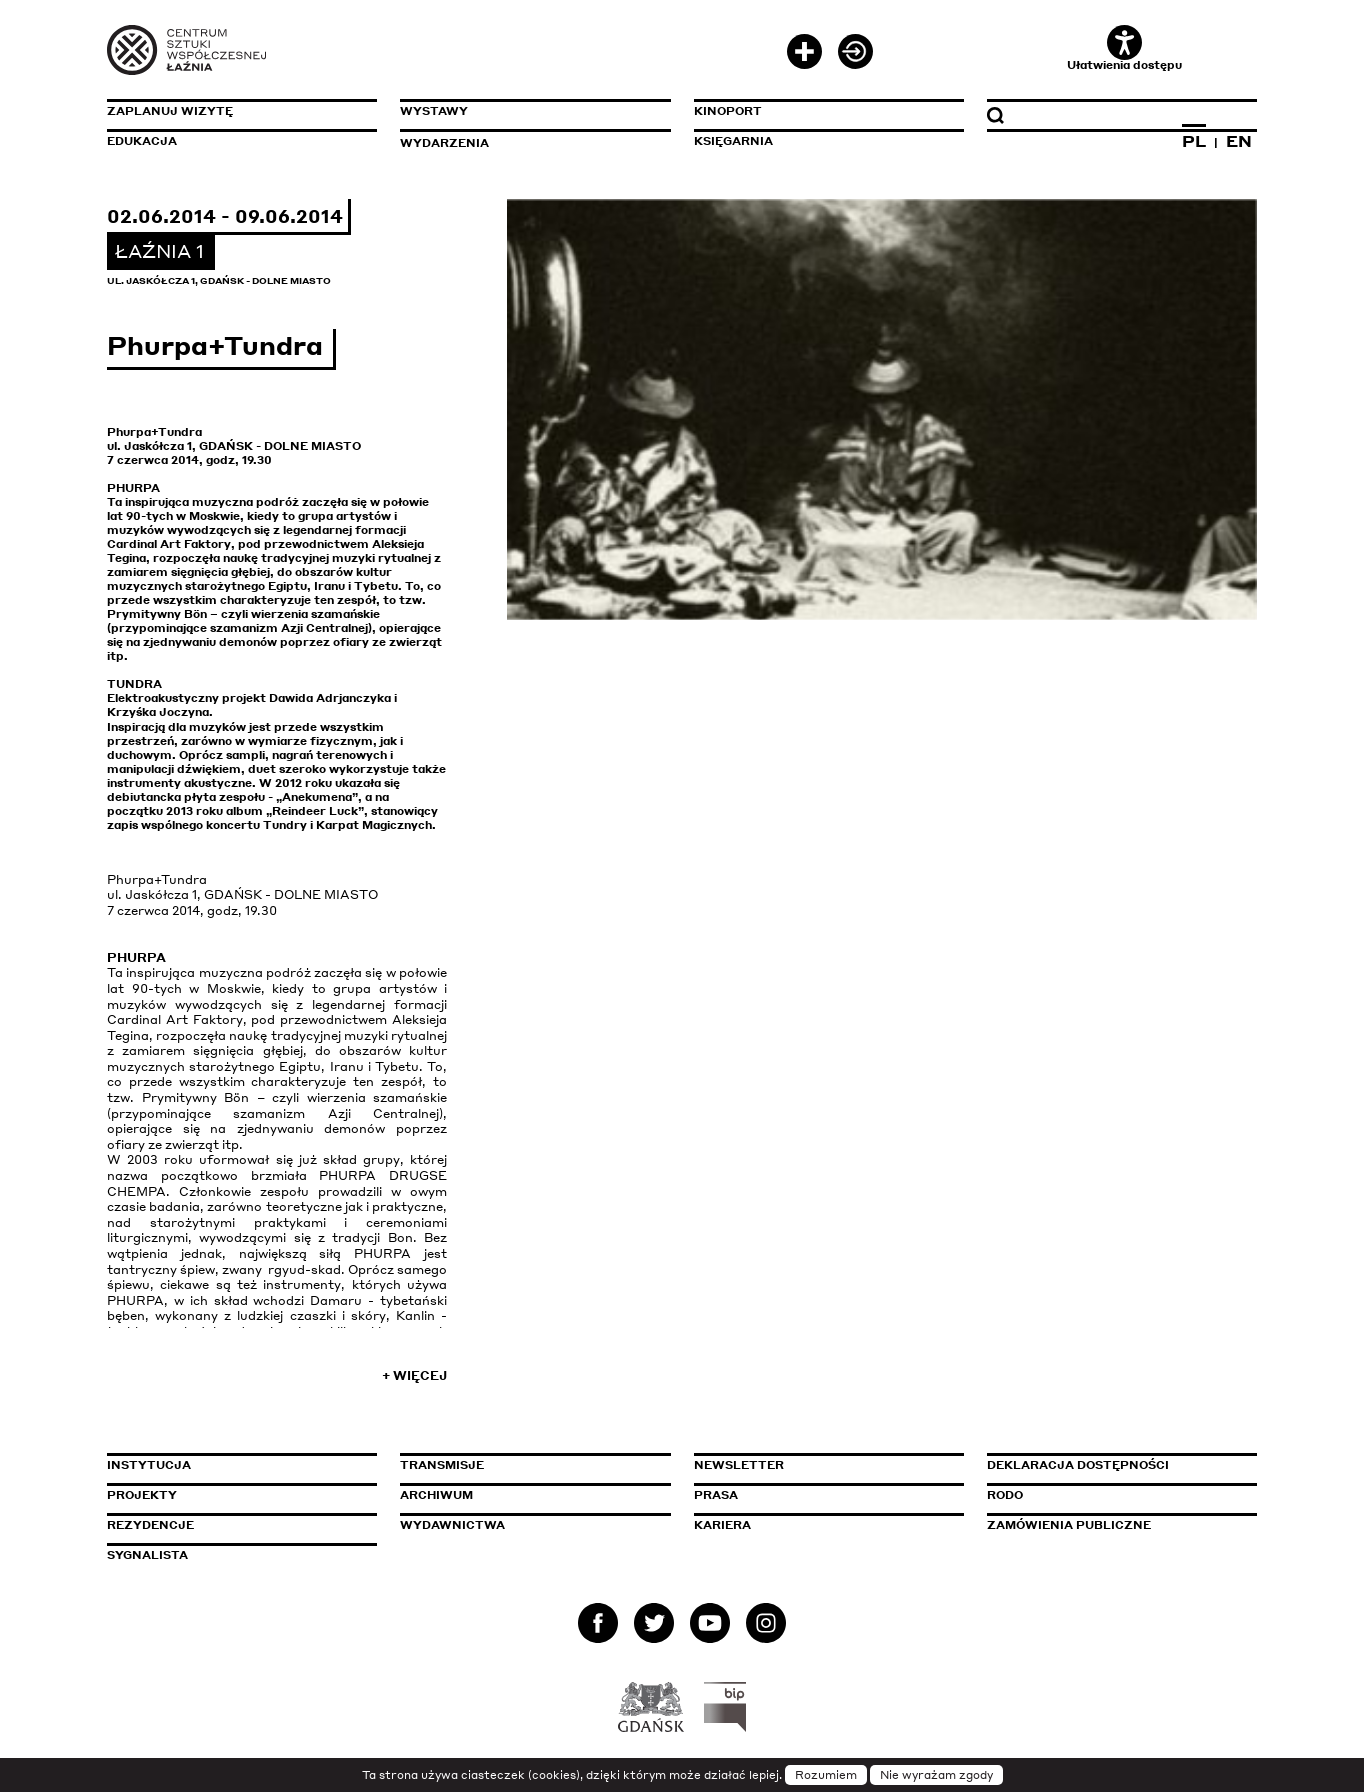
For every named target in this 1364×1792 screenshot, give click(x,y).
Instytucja (149, 1465)
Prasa (716, 1495)
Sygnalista (147, 1555)
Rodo (1005, 1495)
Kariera (722, 1525)
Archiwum (436, 1495)
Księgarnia (733, 141)
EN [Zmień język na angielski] (1239, 141)
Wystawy (434, 111)
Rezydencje (150, 1525)
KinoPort (728, 111)
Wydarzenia (444, 143)
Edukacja (142, 141)
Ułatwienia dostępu (1124, 48)
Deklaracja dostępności (1078, 1465)
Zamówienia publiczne (1114, 1525)
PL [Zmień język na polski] (1194, 141)
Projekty (142, 1495)
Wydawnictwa (452, 1525)
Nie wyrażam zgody (936, 1775)
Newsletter (739, 1465)
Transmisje (527, 1465)
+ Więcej (414, 1375)
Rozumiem (826, 1775)
